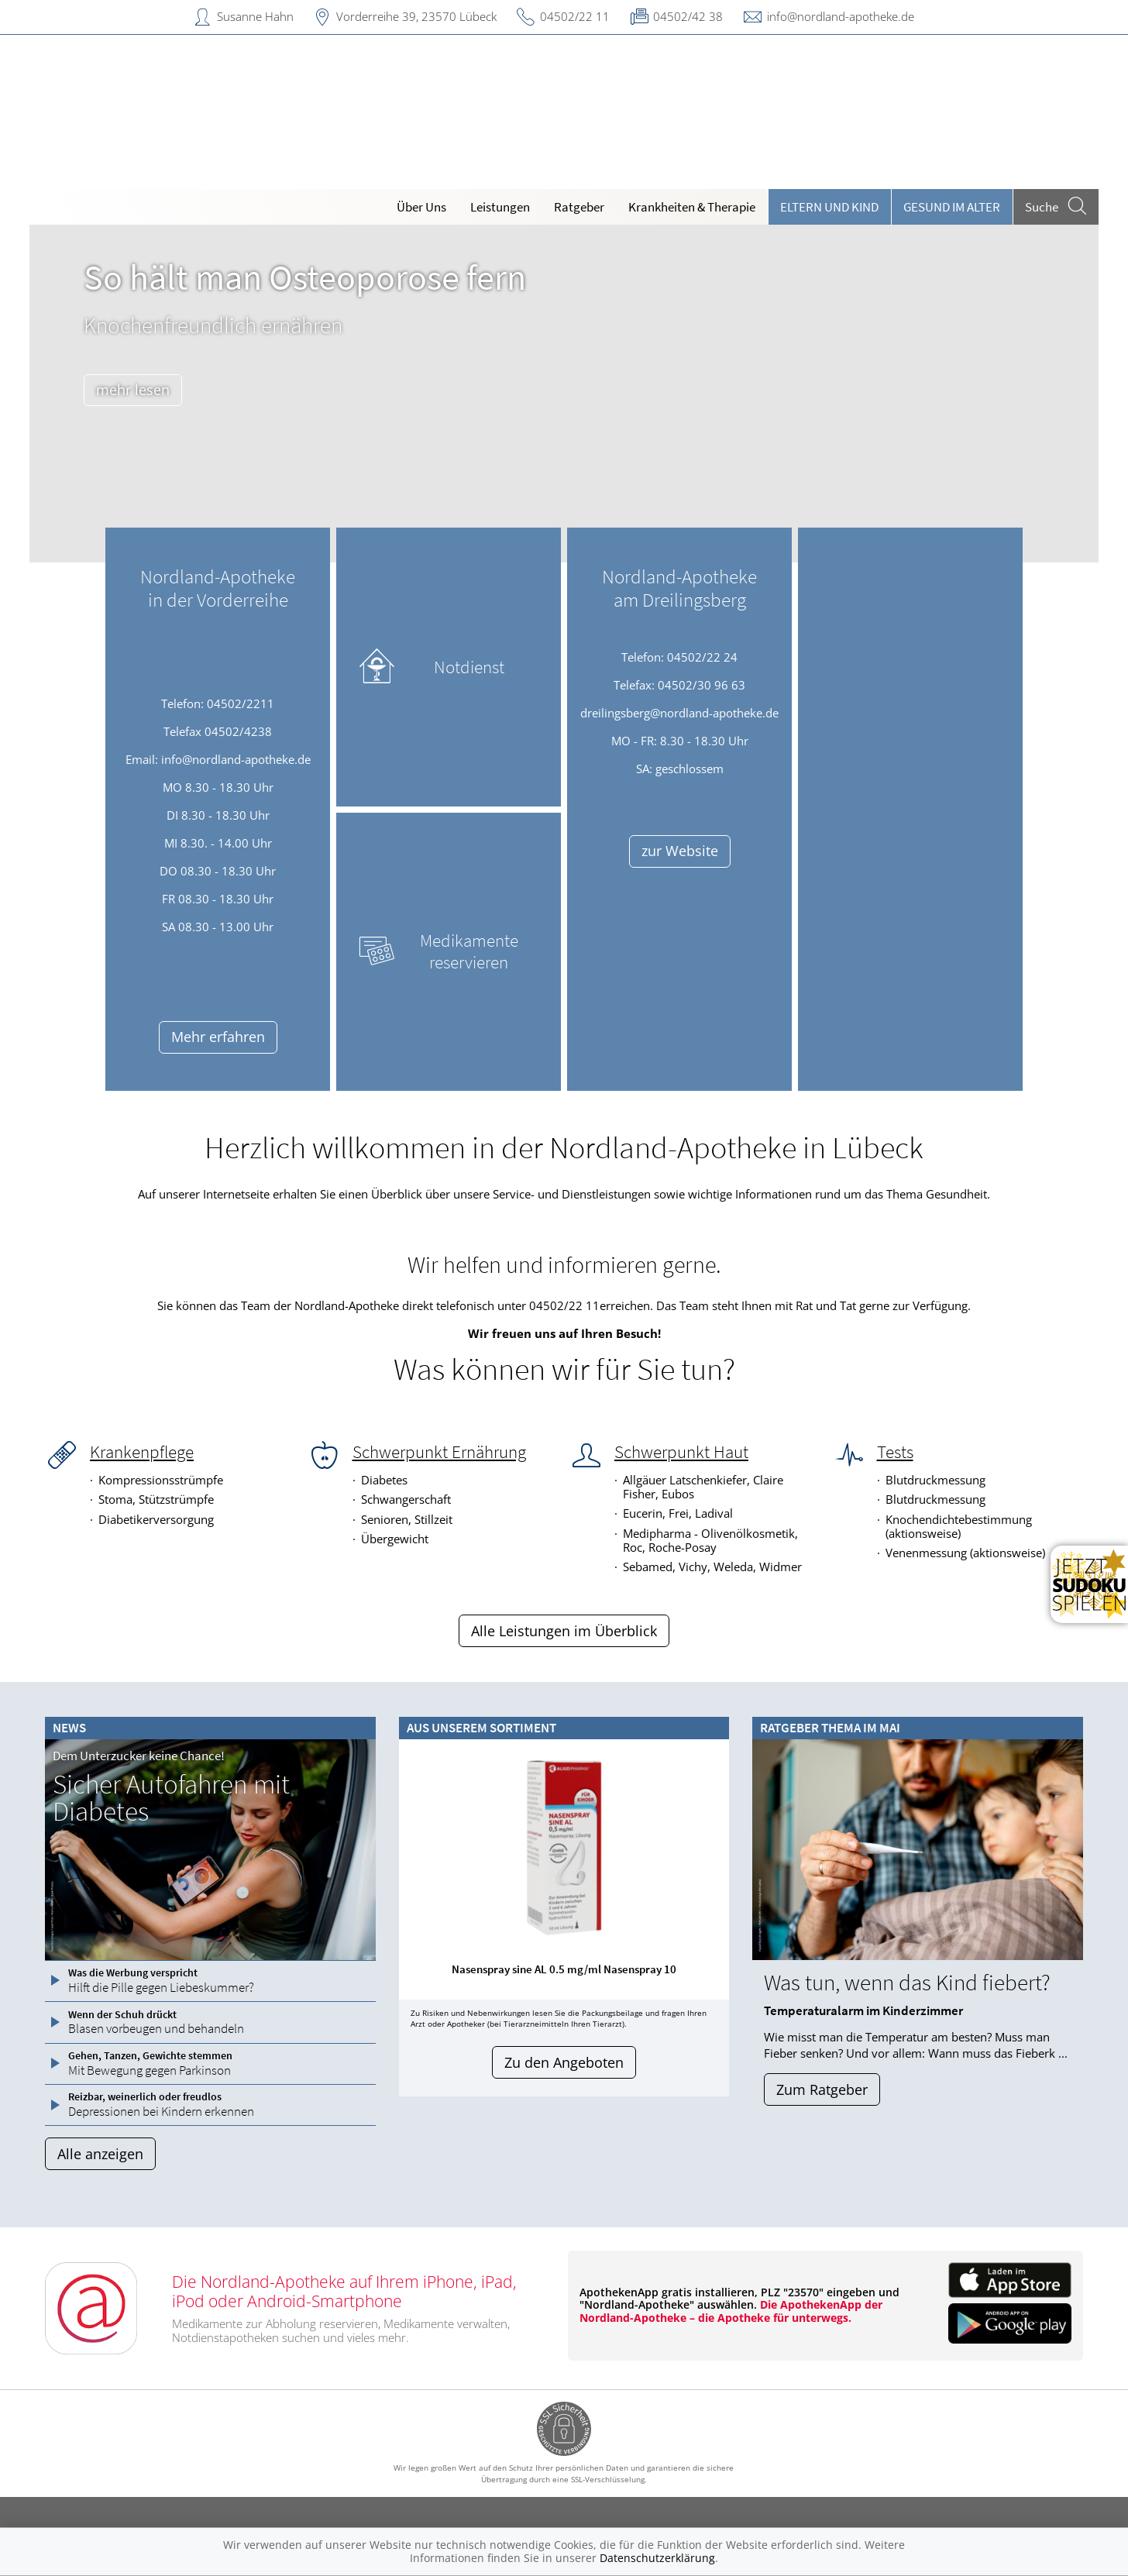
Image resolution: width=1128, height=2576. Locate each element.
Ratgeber (579, 206)
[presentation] (416, 1873)
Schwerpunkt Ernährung (439, 1452)
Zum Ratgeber (822, 2089)
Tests (895, 1452)
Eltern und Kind (829, 206)
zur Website (679, 850)
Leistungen (500, 206)
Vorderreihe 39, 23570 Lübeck (416, 16)
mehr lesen (133, 389)
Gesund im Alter (951, 206)
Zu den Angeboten (564, 2062)
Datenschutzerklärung (657, 2557)
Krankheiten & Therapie (691, 206)
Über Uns (421, 206)
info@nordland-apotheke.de (840, 16)
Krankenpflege (142, 1452)
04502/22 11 (575, 16)
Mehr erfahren (218, 1036)
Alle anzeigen (100, 2153)
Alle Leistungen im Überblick (564, 1631)
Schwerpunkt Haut (681, 1452)
